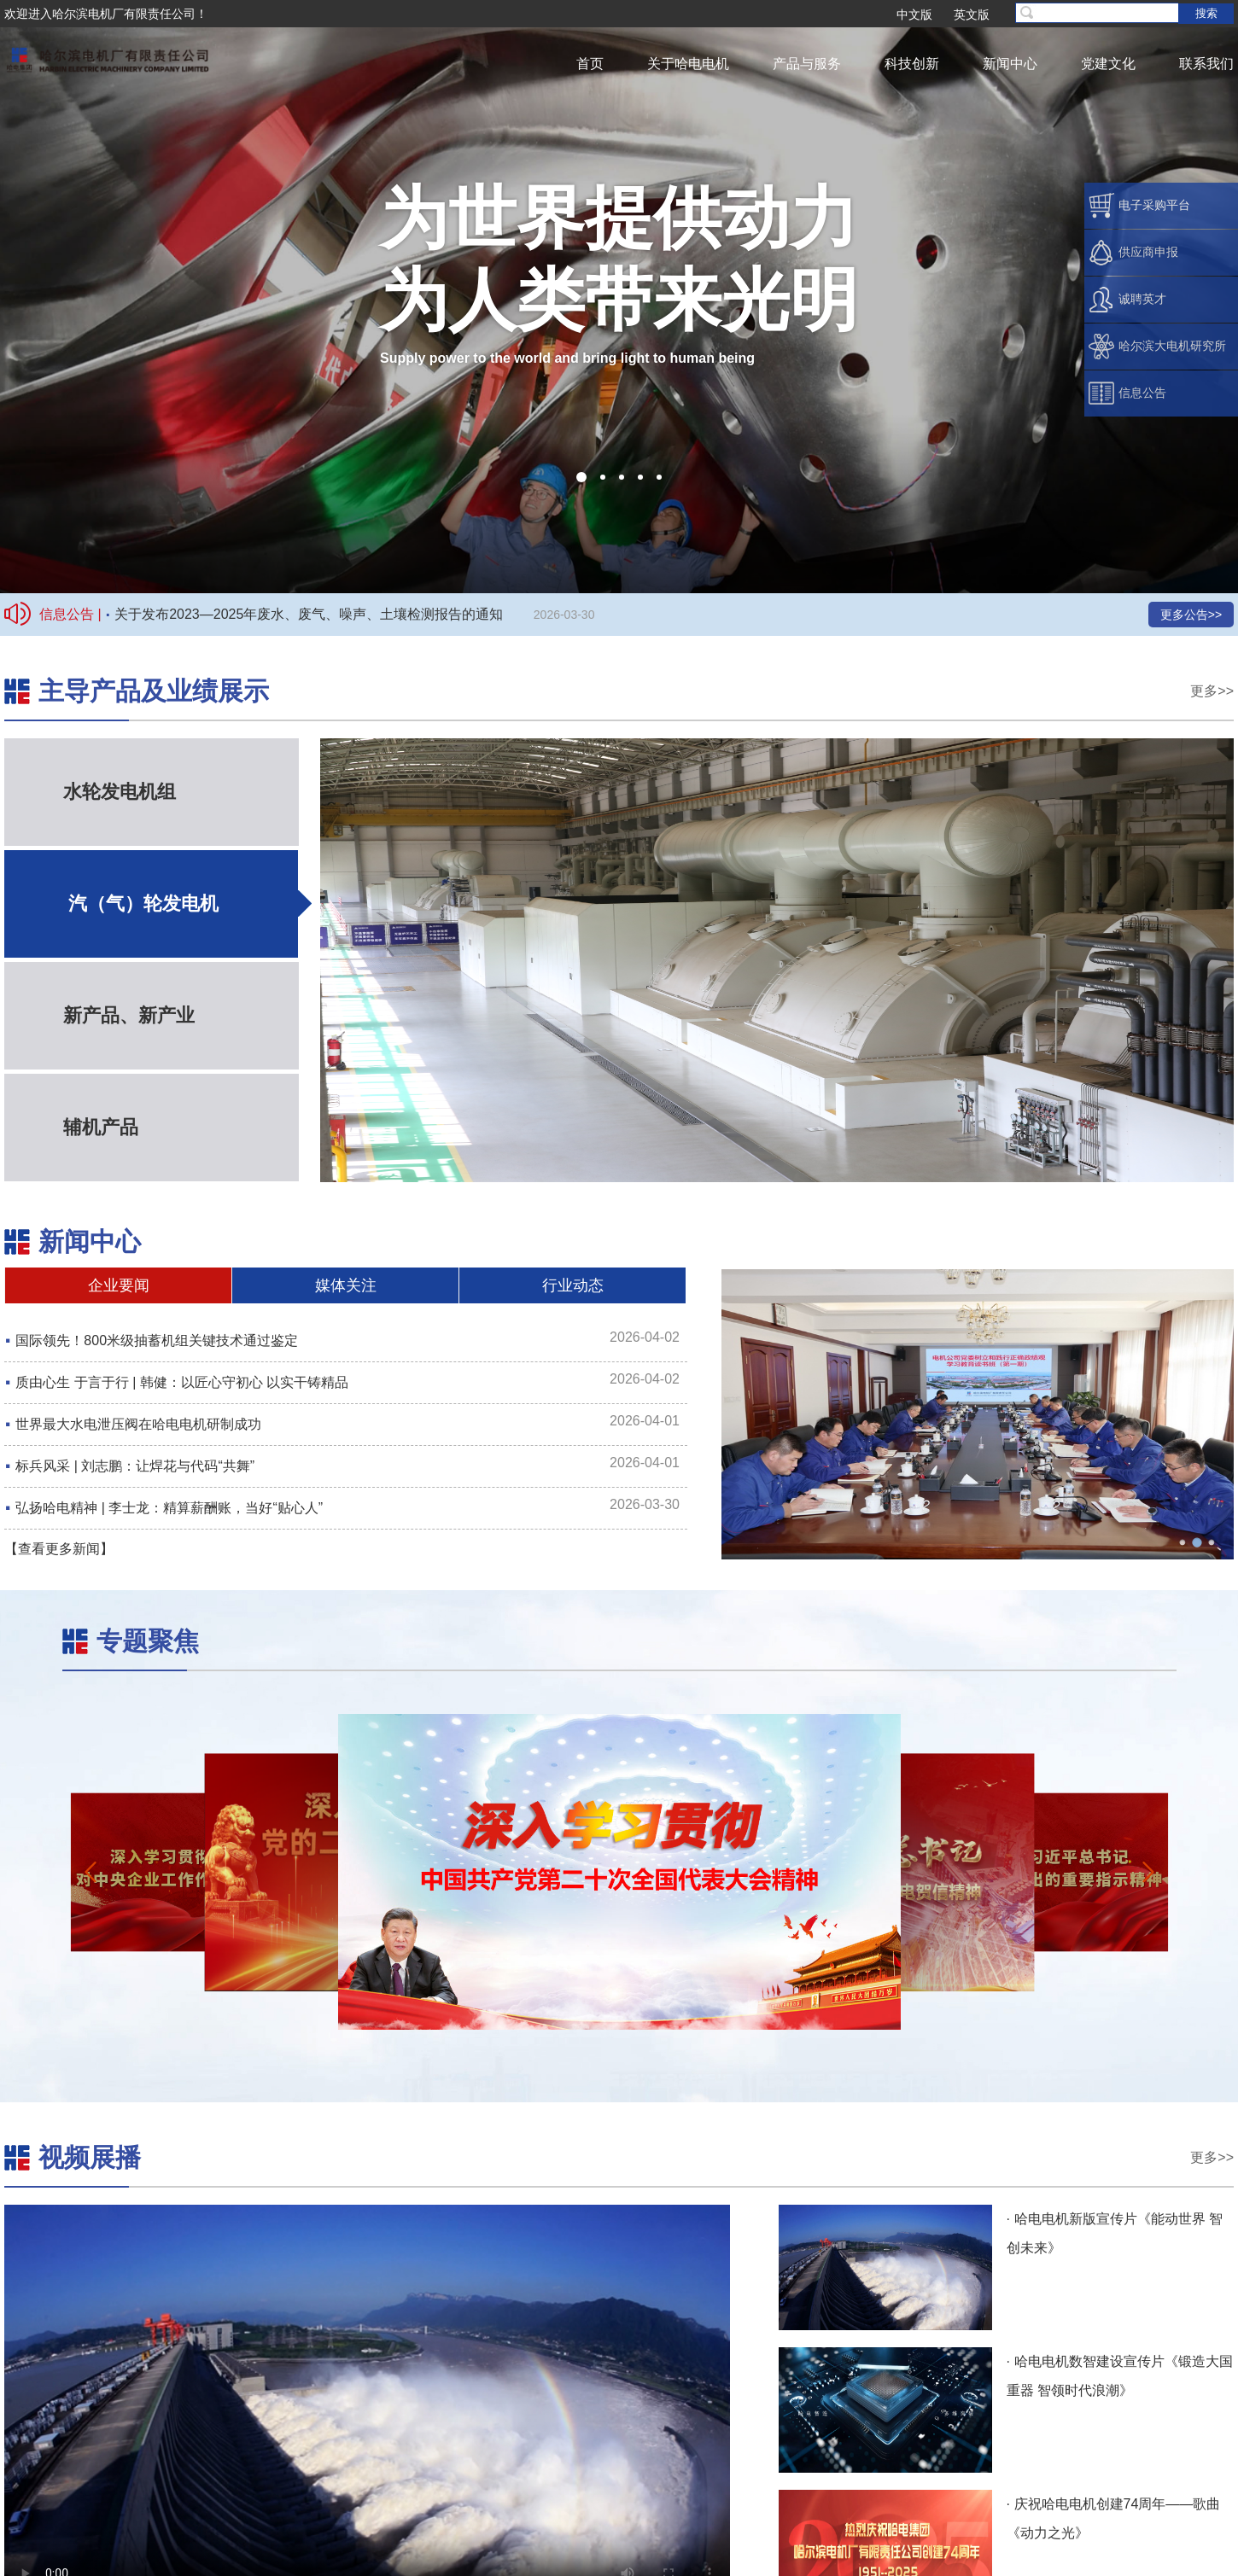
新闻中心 (1010, 63)
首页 (590, 63)
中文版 (914, 14)
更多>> (1212, 691)
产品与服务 (807, 63)
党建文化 (1108, 63)
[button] (581, 477)
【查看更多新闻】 (59, 1549)
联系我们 (1206, 63)
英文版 (972, 14)
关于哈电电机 (688, 63)
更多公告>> (1191, 614)
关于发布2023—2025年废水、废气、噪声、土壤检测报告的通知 (308, 614)
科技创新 (912, 63)
